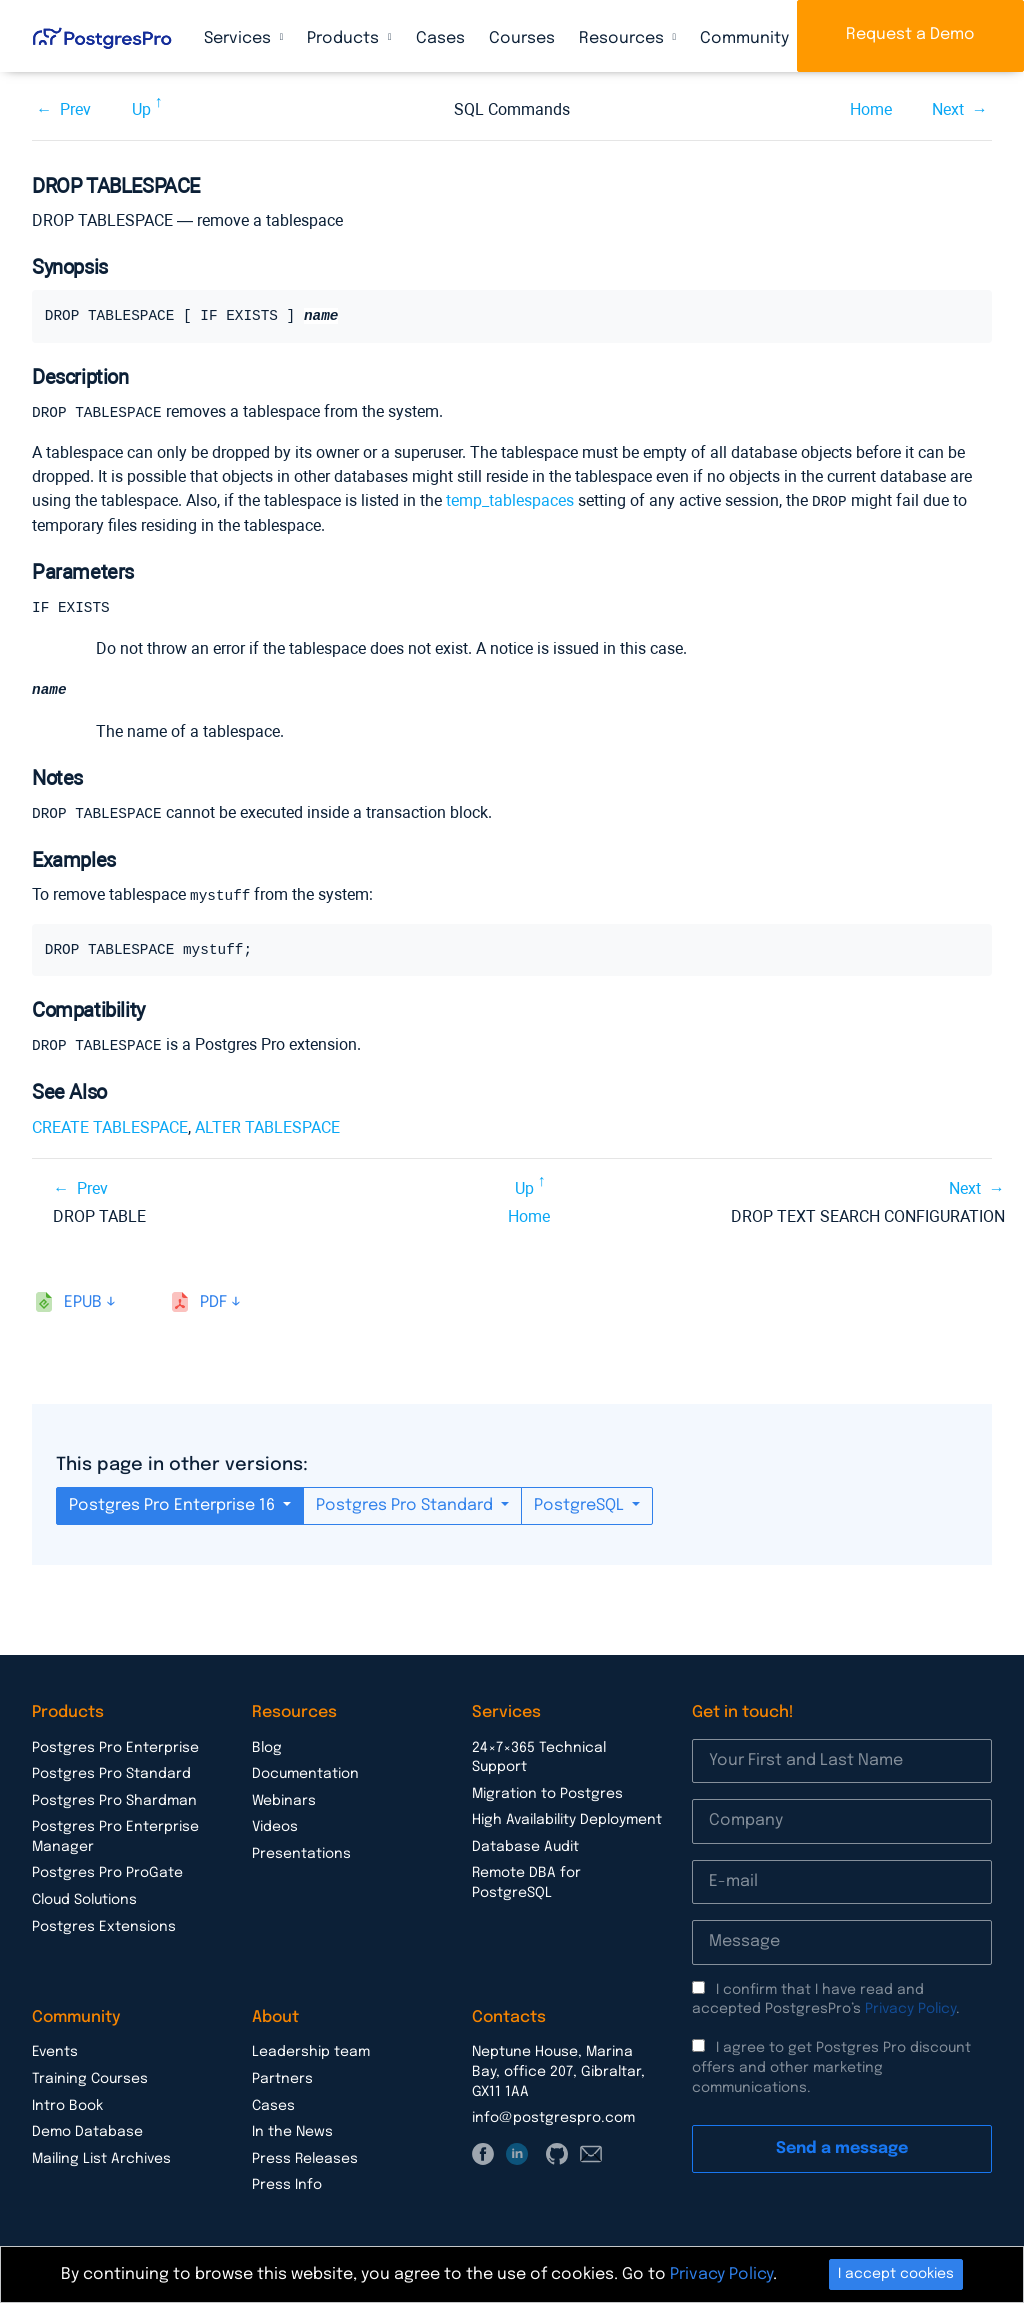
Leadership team (311, 2049)
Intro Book (67, 2103)
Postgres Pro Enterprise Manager (115, 1834)
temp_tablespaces (510, 499)
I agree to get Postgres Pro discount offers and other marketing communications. (831, 2064)
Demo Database (87, 2129)
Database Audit (525, 1844)
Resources (623, 38)
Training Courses (90, 2076)
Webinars (284, 1798)
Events (55, 2049)
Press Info (287, 2182)
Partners (282, 2076)
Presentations (301, 1851)
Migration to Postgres (547, 1791)
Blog (267, 1745)
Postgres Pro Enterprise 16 (174, 1502)
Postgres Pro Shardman (114, 1798)
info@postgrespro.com (553, 2115)
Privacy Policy (910, 2006)
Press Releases (305, 2156)
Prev (75, 109)
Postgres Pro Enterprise (115, 1745)
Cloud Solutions (84, 1897)
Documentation (305, 1771)
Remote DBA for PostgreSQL (526, 1880)
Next (948, 109)
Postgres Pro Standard (406, 1502)
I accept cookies (896, 2274)
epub (83, 1299)
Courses (522, 38)
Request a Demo (910, 34)
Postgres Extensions (104, 1924)
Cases (440, 38)
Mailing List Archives (101, 2156)
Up (141, 109)
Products (345, 38)
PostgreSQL (581, 1502)
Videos (275, 1824)
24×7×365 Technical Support (539, 1755)
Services (239, 38)
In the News (292, 2129)
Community (746, 38)
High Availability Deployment (567, 1817)
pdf (213, 1299)
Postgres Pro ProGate (107, 1870)
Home (871, 109)
